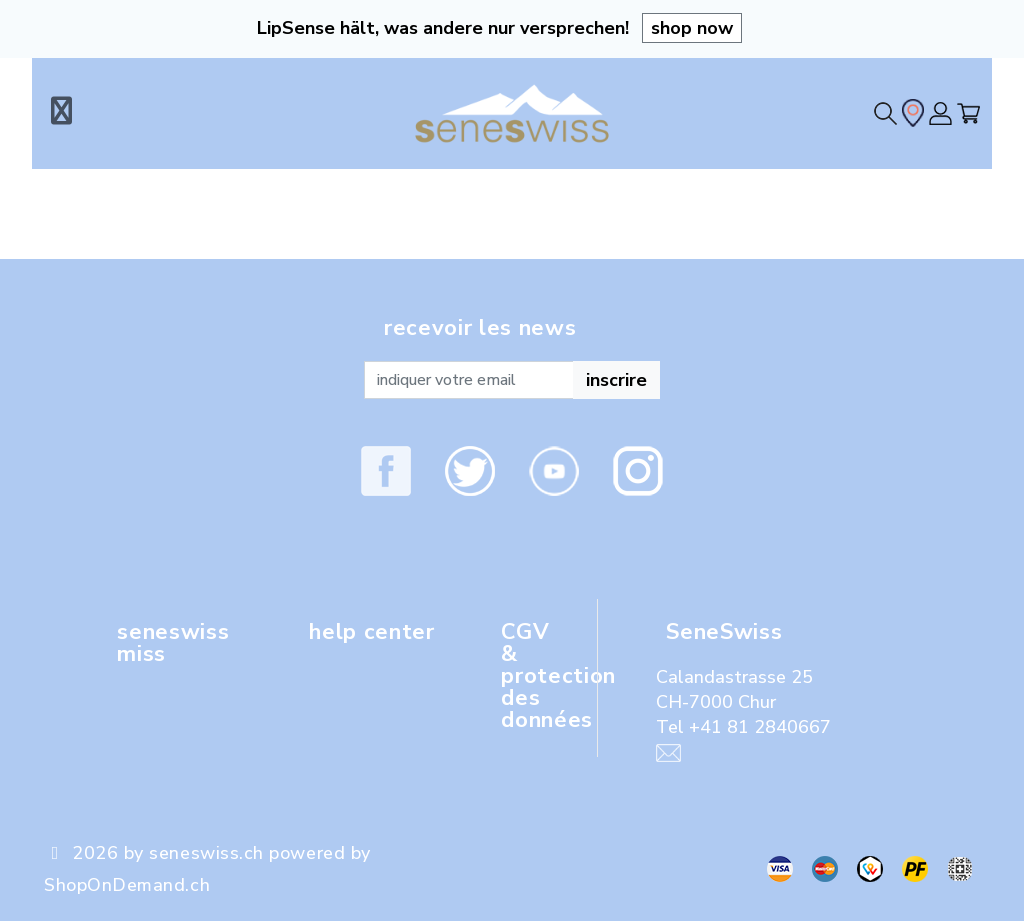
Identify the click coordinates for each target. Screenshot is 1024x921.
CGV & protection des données (558, 676)
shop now (692, 28)
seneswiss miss (173, 643)
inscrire (616, 380)
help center (371, 632)
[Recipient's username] (469, 380)
